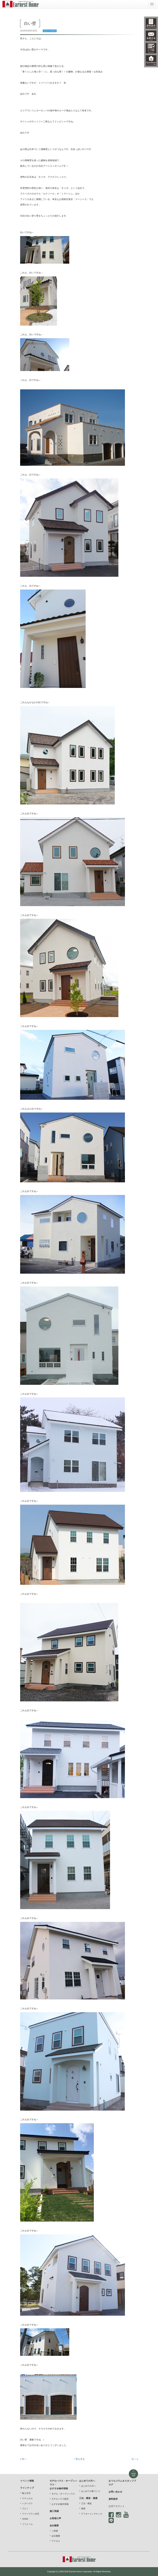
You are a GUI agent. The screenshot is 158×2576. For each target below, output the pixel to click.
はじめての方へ (88, 2486)
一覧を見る (79, 2459)
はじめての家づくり (90, 2491)
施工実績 (54, 2511)
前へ (24, 2459)
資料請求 (113, 2499)
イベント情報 (27, 2480)
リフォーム (27, 2524)
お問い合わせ (115, 2491)
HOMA (25, 2519)
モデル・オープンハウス (63, 2494)
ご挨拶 (55, 2531)
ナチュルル (27, 2498)
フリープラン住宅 (30, 2514)
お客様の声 (55, 2518)
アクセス (56, 2541)
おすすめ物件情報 (60, 2504)
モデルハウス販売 (60, 2499)
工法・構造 (86, 2503)
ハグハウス (27, 2503)
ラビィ (25, 2508)
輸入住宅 (26, 2493)
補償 (83, 2508)
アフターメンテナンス (91, 2514)
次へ (133, 2459)
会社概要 (56, 2536)
